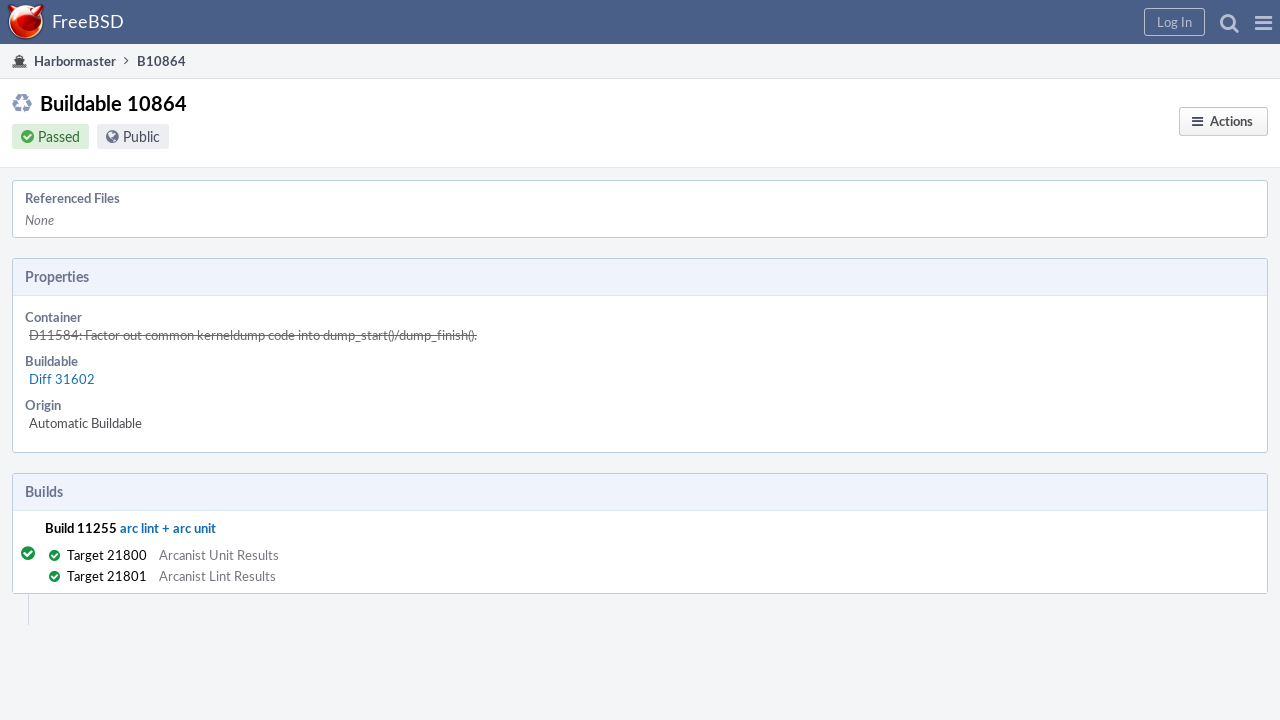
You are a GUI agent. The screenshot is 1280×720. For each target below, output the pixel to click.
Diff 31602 (254, 301)
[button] (941, 22)
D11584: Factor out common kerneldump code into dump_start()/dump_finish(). (445, 279)
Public (161, 148)
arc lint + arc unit (188, 428)
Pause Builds (1014, 272)
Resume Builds (1020, 298)
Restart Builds (1018, 246)
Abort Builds (1014, 324)
